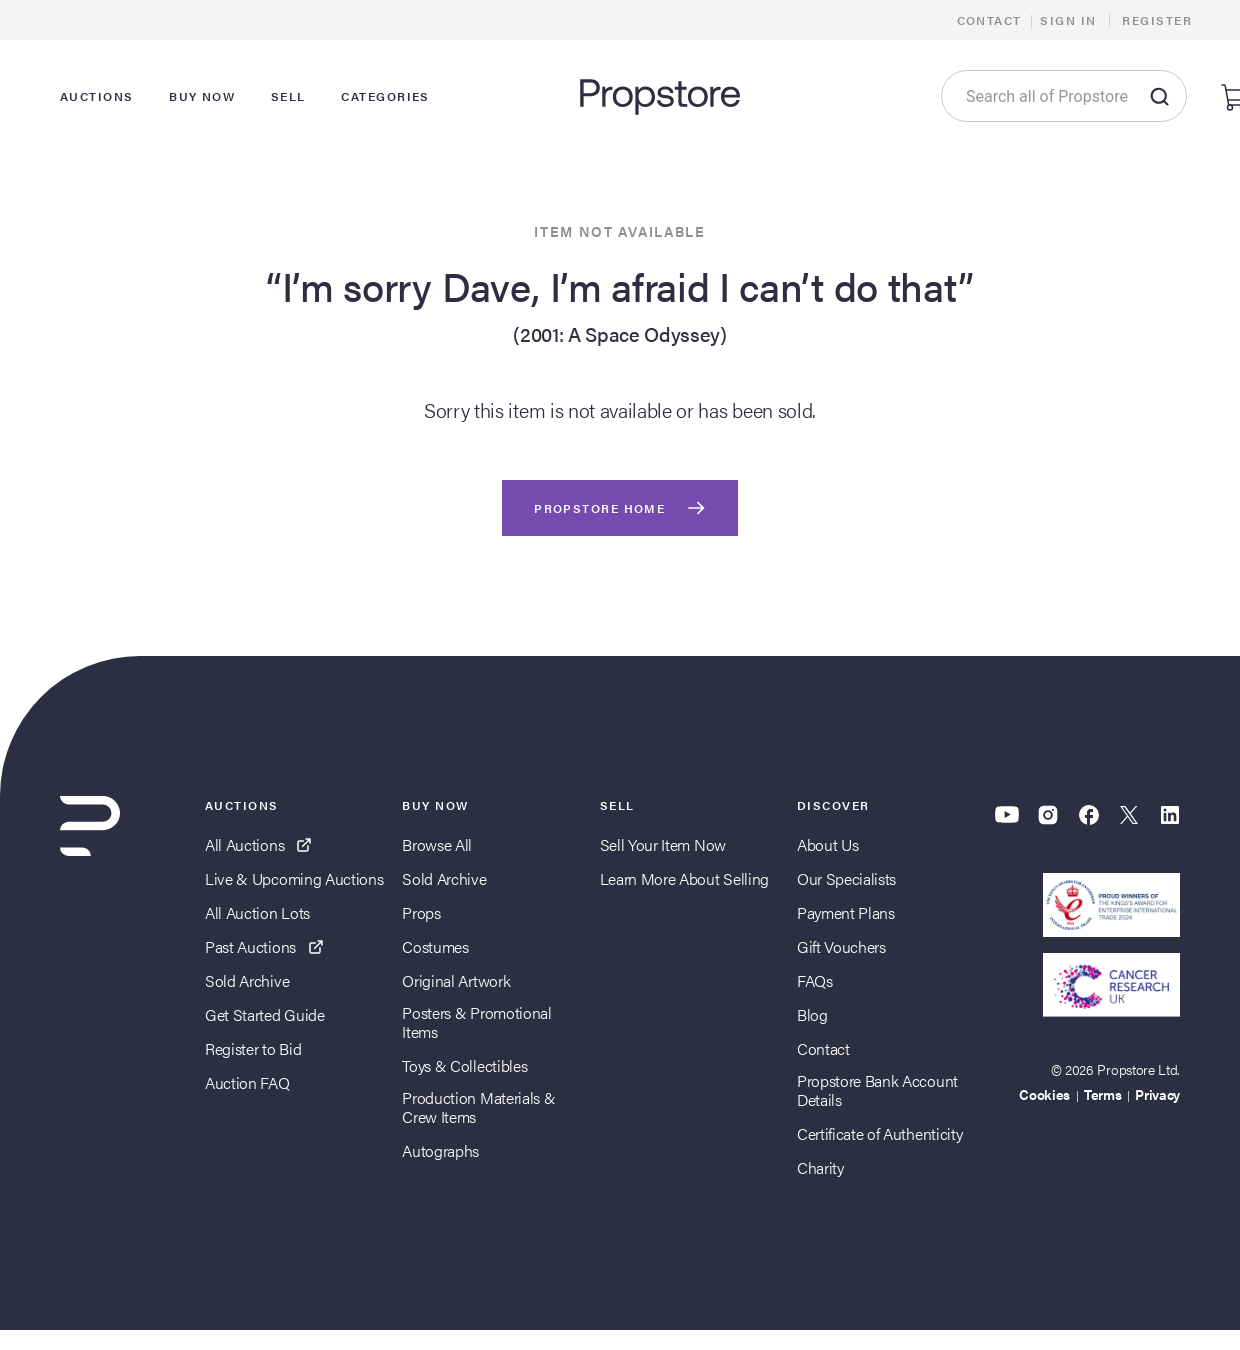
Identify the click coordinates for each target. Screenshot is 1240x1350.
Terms (1102, 1094)
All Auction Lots (257, 912)
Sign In (1068, 20)
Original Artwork (456, 980)
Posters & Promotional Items (476, 1022)
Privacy (1157, 1094)
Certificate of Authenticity (879, 1133)
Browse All (437, 844)
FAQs (815, 980)
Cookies (1044, 1094)
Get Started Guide (265, 1014)
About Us (827, 844)
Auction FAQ (247, 1082)
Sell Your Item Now (663, 844)
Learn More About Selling (684, 878)
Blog (812, 1014)
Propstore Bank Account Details (877, 1090)
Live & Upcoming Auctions (294, 878)
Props (421, 912)
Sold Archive (247, 980)
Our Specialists (846, 878)
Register (1157, 20)
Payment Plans (846, 912)
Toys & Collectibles (464, 1065)
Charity (820, 1167)
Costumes (435, 946)
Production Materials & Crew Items (478, 1107)
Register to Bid (253, 1048)
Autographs (440, 1150)
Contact (989, 20)
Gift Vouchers (841, 946)
